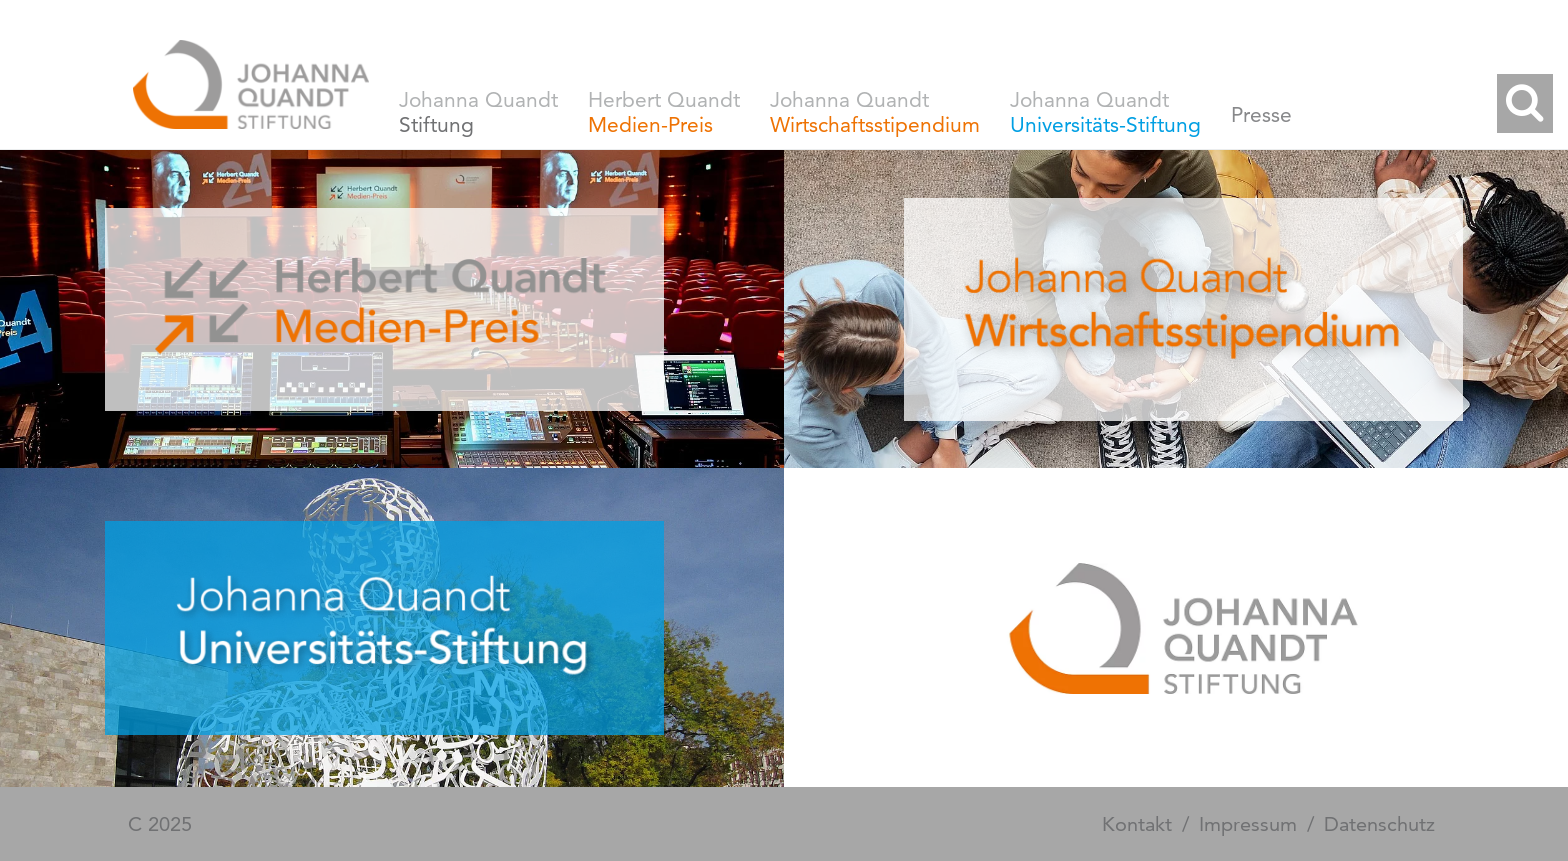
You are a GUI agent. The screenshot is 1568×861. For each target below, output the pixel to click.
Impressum (1248, 824)
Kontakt (1137, 824)
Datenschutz (1379, 824)
